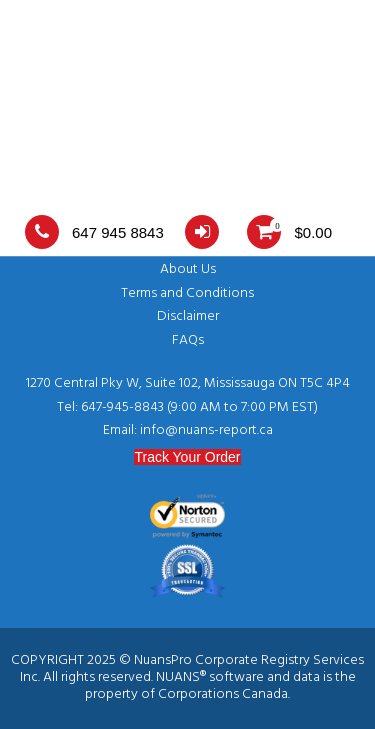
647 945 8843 (94, 232)
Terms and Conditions (187, 293)
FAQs (188, 340)
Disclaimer (188, 316)
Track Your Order (187, 457)
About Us (188, 269)
